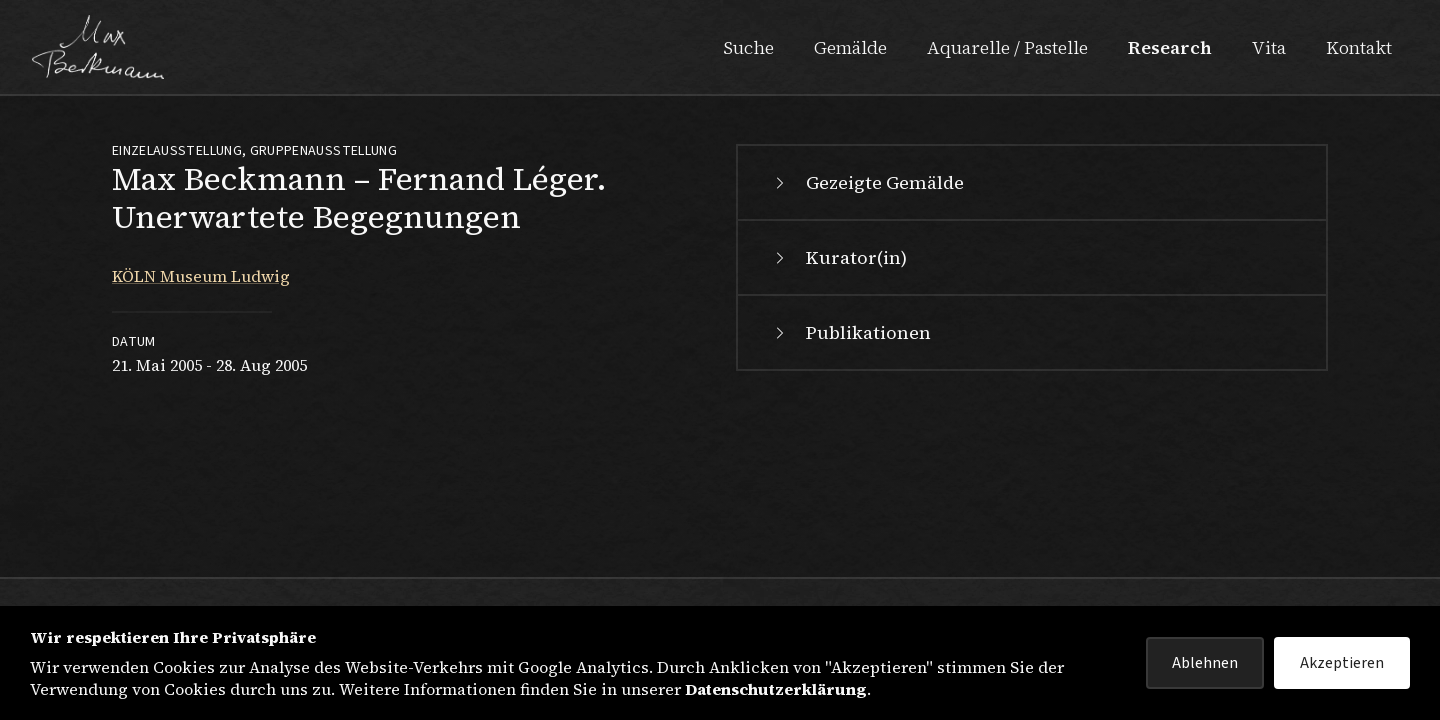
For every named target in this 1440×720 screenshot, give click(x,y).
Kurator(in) (838, 257)
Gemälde (850, 47)
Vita (1269, 47)
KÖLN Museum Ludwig (201, 276)
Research (1170, 47)
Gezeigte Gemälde (867, 182)
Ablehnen (1205, 663)
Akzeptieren (1342, 663)
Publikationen (850, 332)
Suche (748, 47)
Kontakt (1359, 47)
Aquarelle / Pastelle (1007, 47)
